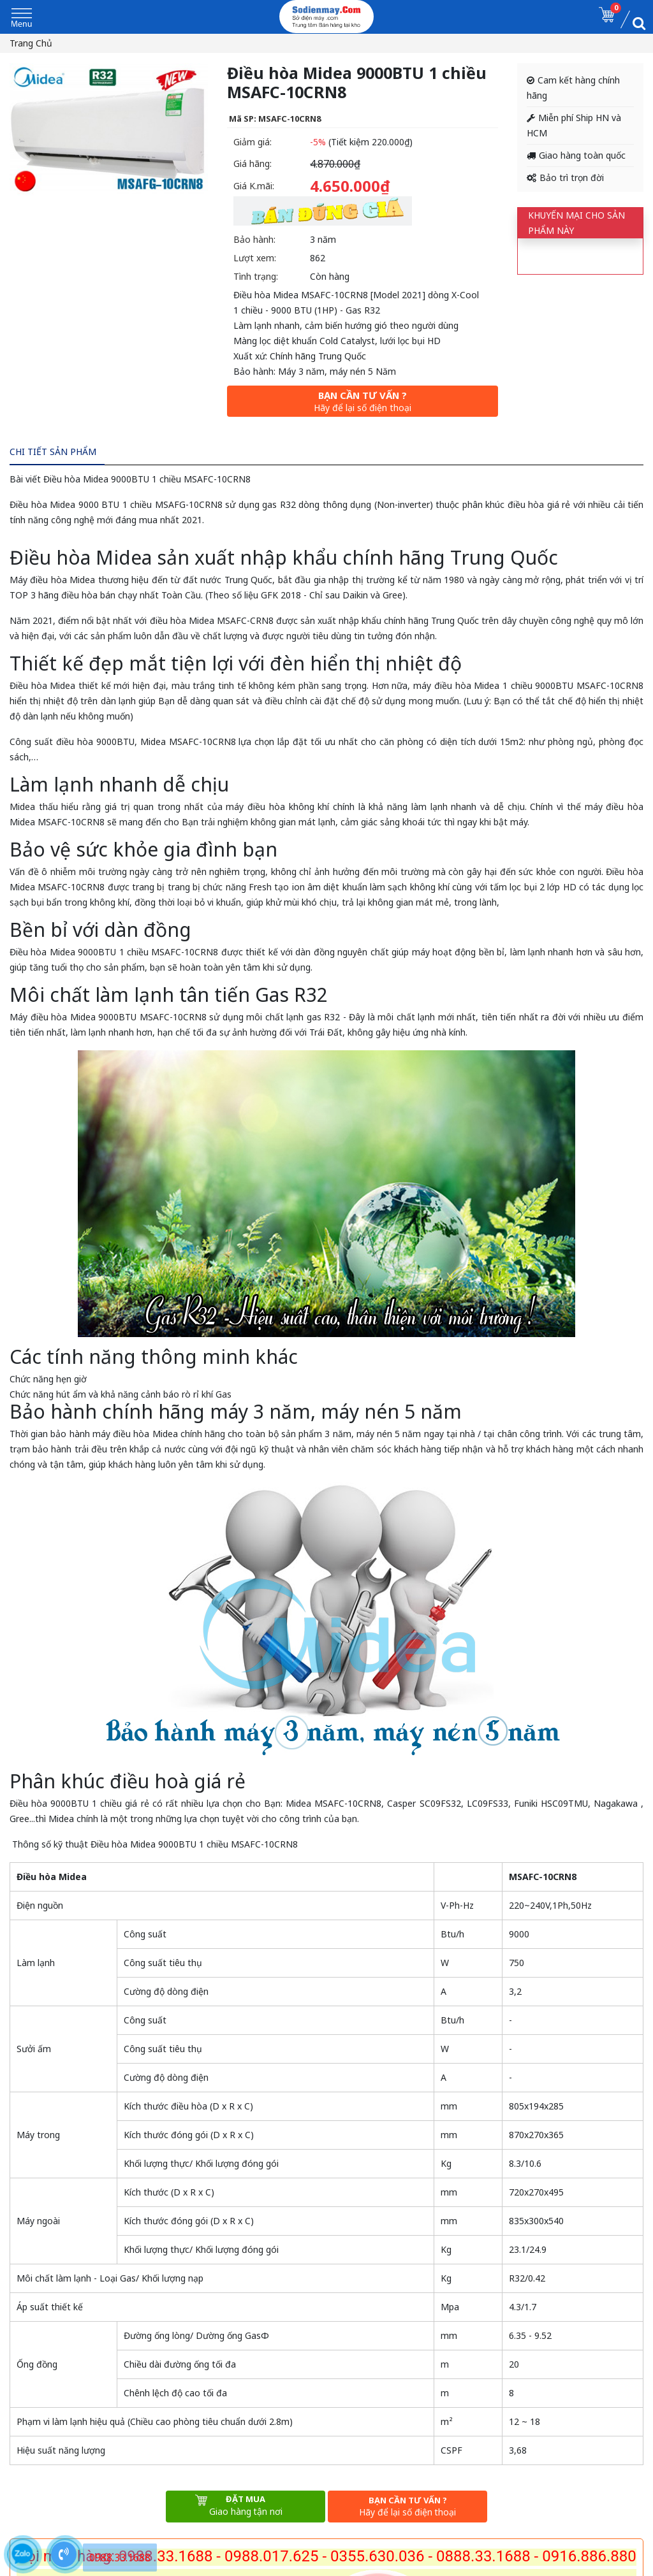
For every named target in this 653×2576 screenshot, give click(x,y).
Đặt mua (245, 2505)
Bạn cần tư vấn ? (362, 401)
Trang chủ (31, 43)
